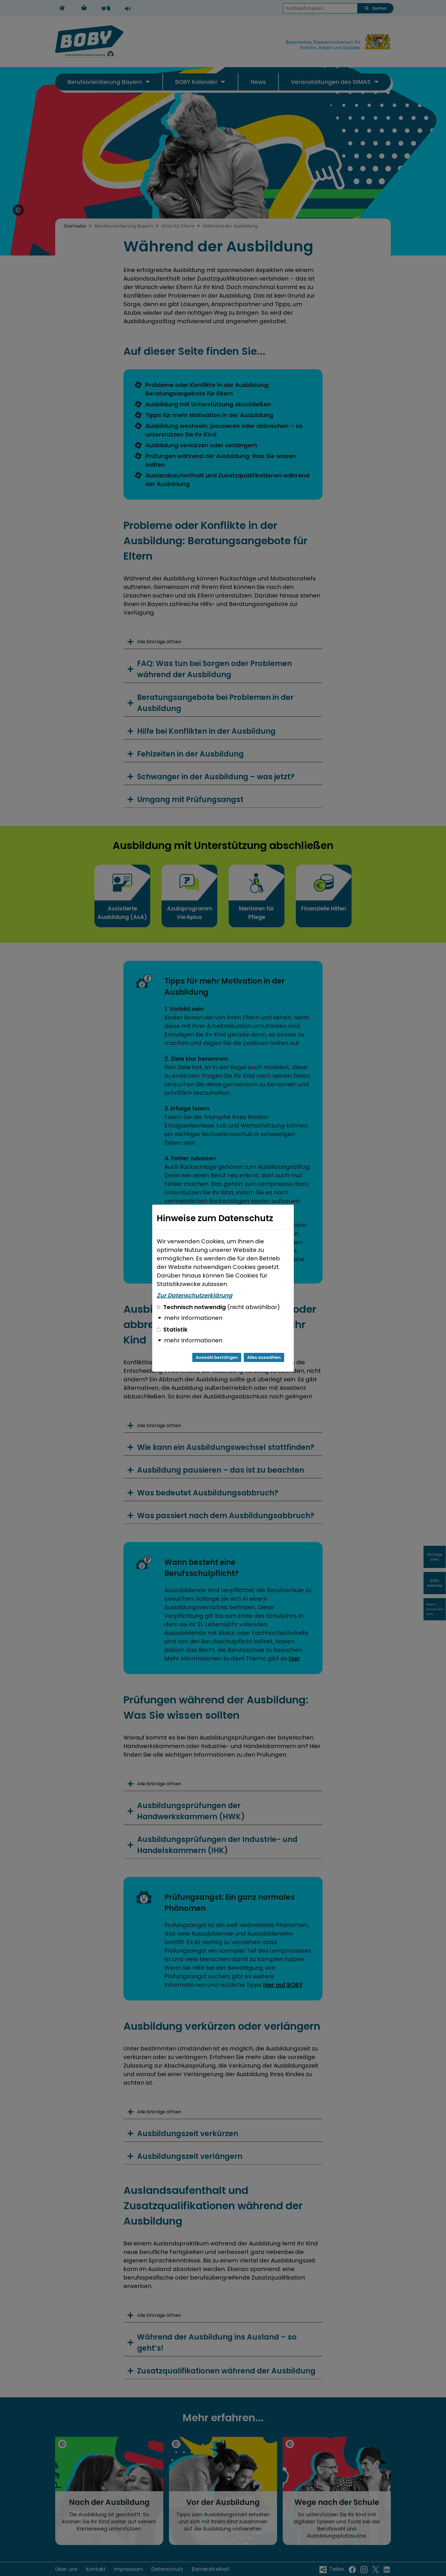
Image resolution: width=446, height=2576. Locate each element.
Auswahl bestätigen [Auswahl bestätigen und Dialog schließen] (217, 1357)
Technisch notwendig (218, 1307)
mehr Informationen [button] (193, 1318)
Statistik (172, 1330)
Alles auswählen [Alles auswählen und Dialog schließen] (264, 1357)
